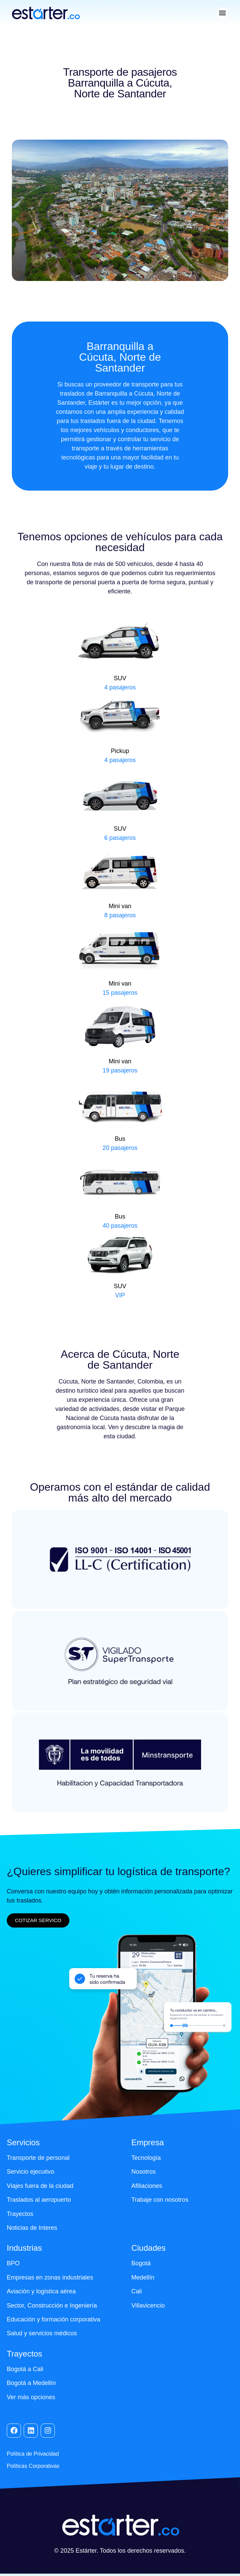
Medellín (142, 2277)
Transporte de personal (38, 2157)
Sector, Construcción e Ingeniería (52, 2305)
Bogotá (141, 2263)
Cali (136, 2291)
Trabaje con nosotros (159, 2199)
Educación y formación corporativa (54, 2319)
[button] (222, 13)
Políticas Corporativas (33, 2466)
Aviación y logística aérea (41, 2291)
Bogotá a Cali (25, 2369)
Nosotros (143, 2171)
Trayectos (20, 2214)
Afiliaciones (146, 2185)
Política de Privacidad (33, 2454)
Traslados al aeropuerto (39, 2199)
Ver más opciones (31, 2397)
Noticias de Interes (32, 2227)
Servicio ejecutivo (30, 2171)
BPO (13, 2263)
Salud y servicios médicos (42, 2333)
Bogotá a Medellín (31, 2383)
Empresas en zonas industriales (50, 2277)
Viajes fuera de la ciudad (40, 2185)
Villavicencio (148, 2305)
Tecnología (146, 2157)
